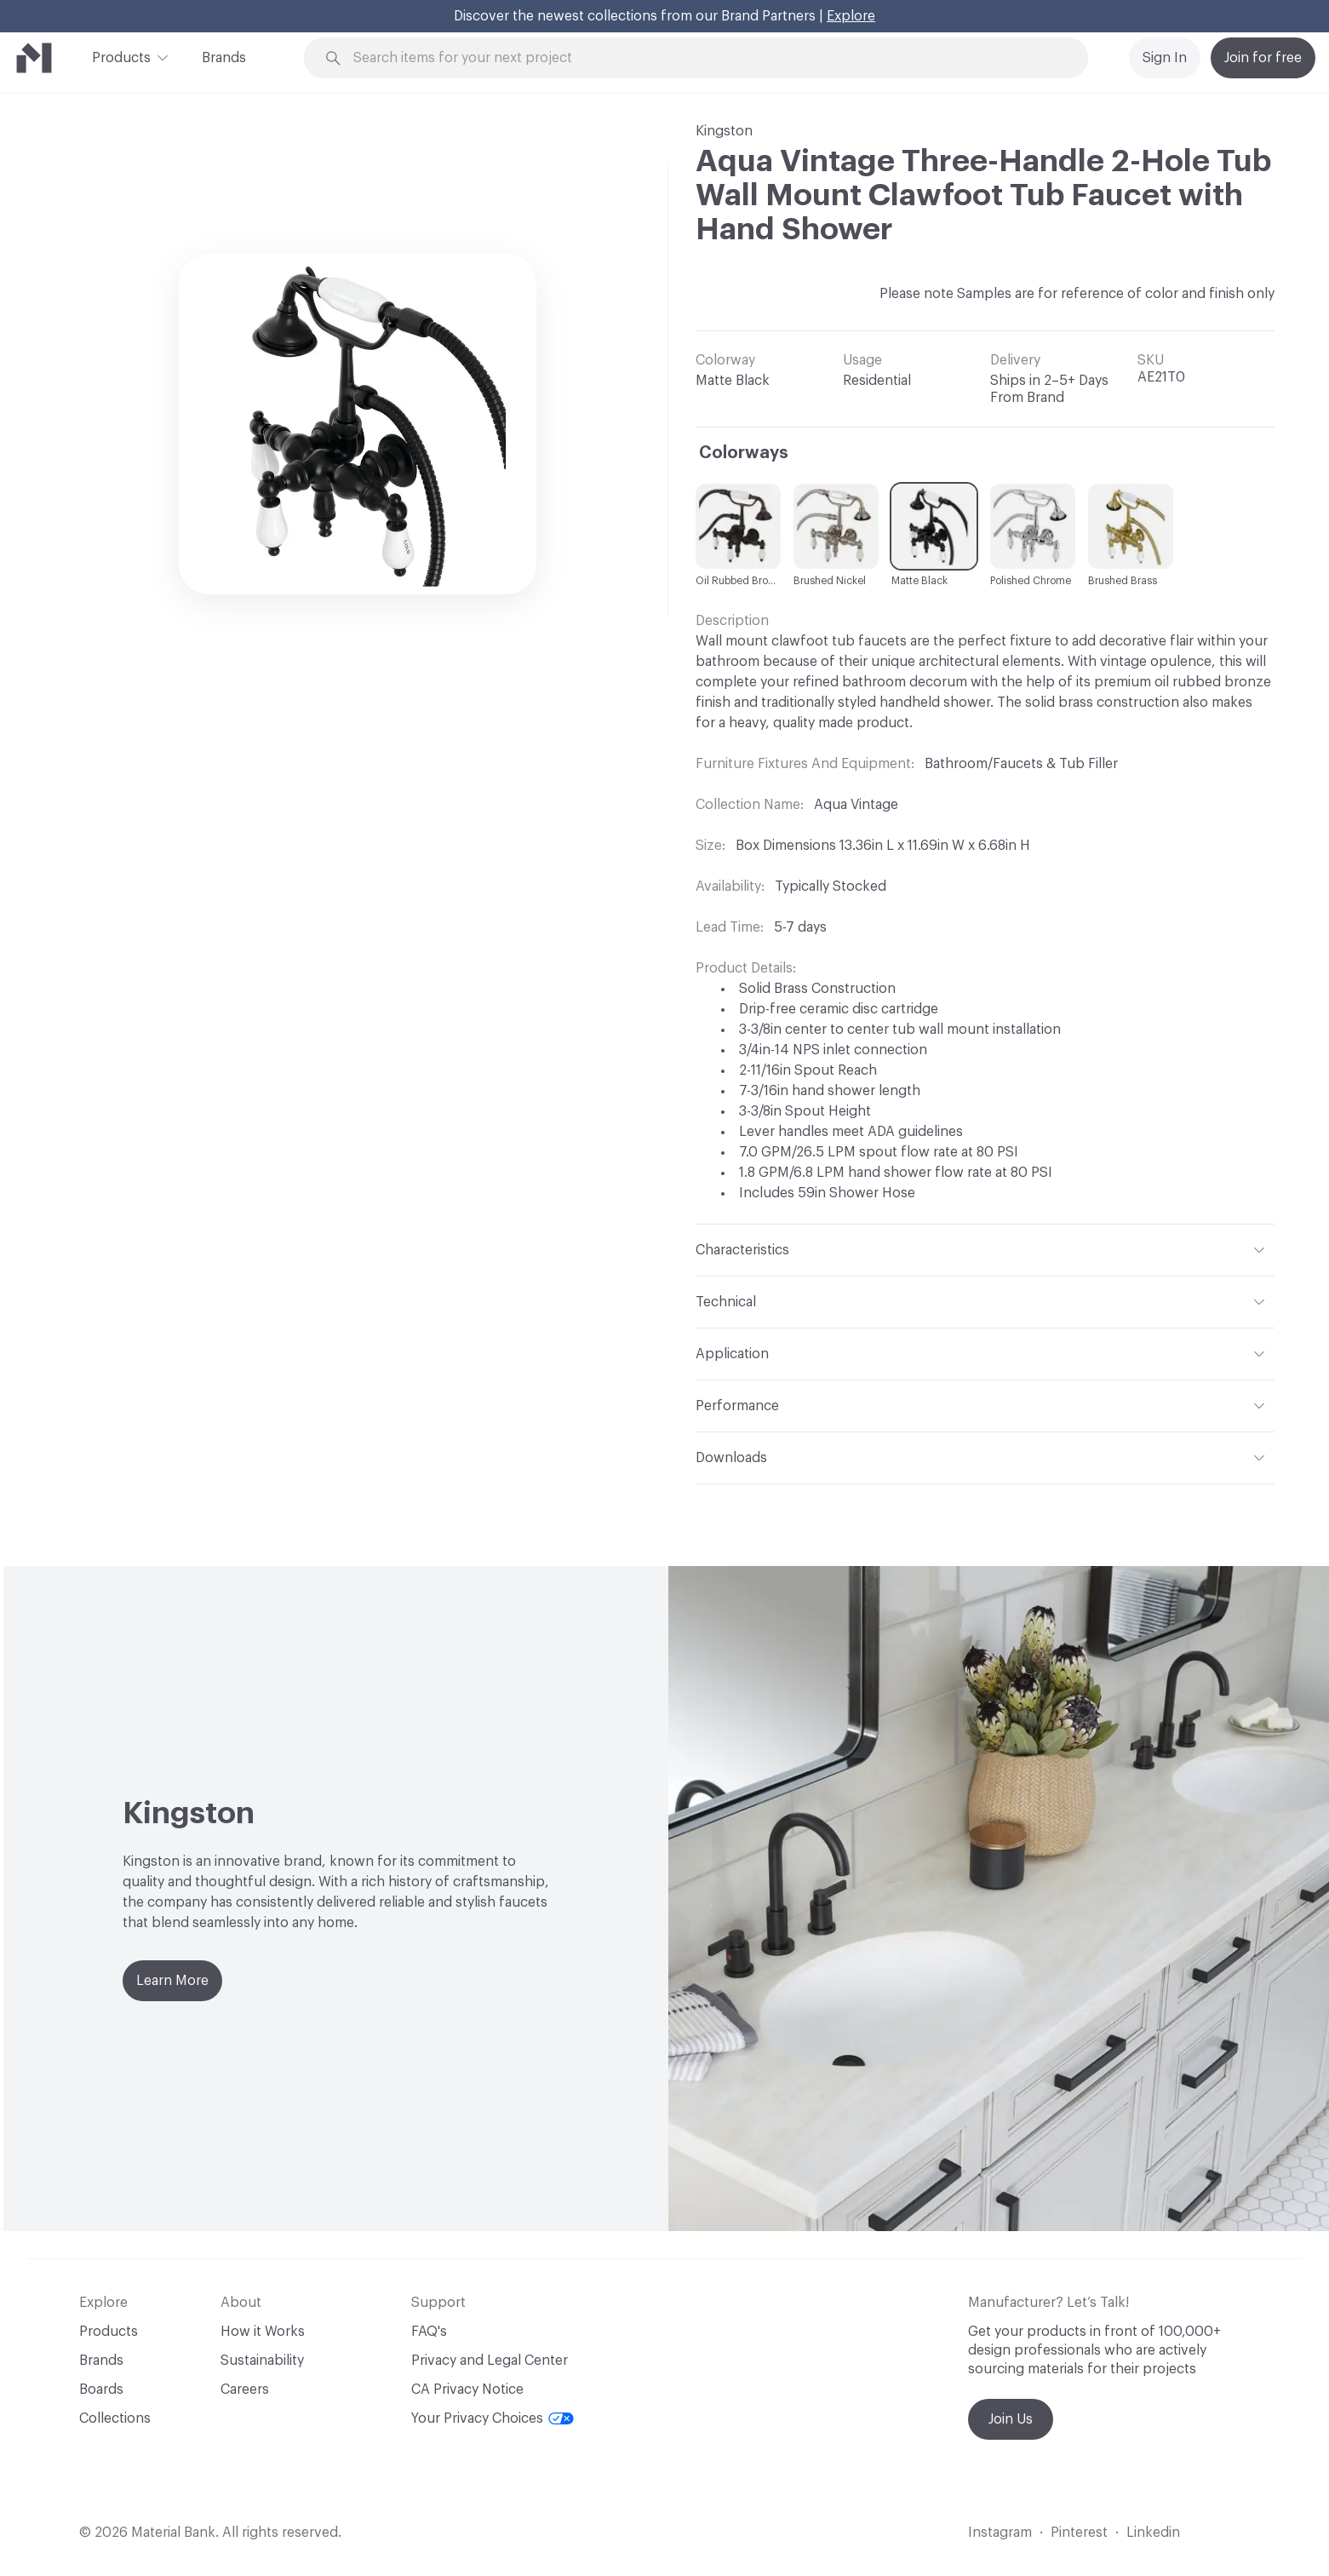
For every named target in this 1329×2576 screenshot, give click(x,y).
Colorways (743, 453)
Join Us (1010, 2419)
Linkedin (1153, 2532)
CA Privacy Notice (467, 2389)
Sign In (1165, 58)
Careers (245, 2389)
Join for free (1263, 58)
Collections (115, 2418)
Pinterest (1079, 2532)
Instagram (1000, 2532)
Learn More (172, 1981)
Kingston (724, 131)
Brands (224, 58)
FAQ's (429, 2331)
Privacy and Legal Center (489, 2360)
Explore (851, 16)
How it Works (263, 2331)
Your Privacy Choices (492, 2418)
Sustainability (262, 2360)
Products (121, 56)
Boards (101, 2389)
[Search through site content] (705, 58)
